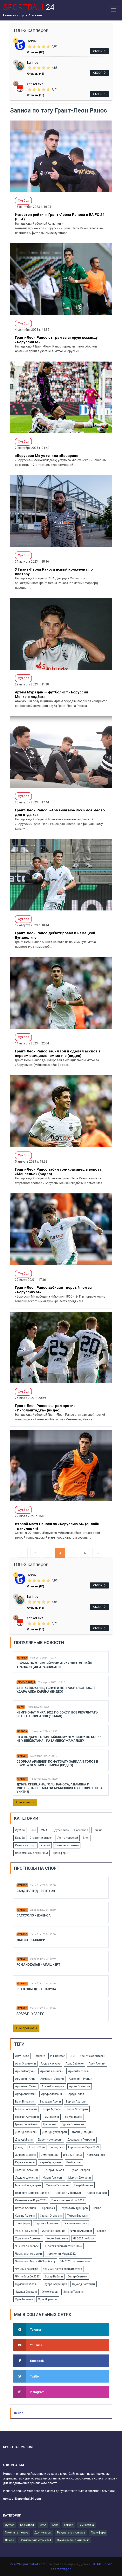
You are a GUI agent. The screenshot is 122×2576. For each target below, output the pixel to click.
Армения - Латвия (52, 2078)
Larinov (32, 62)
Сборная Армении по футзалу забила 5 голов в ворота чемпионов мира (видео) (57, 1763)
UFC (72, 2055)
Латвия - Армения (26, 2170)
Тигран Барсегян (78, 2215)
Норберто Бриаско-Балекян (33, 2192)
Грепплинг (50, 2124)
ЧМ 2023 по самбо (26, 2268)
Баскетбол (81, 1830)
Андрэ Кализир (51, 2063)
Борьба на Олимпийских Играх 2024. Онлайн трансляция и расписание (54, 1665)
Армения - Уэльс (26, 2086)
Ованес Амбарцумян (69, 2192)
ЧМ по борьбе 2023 (27, 2276)
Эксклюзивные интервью (73, 2540)
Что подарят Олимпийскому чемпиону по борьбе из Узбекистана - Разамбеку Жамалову (60, 1739)
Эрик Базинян (24, 2299)
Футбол (22, 1756)
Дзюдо (19, 2147)
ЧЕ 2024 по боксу (84, 2238)
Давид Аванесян (26, 2132)
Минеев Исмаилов (57, 2185)
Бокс (20, 1707)
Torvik (32, 41)
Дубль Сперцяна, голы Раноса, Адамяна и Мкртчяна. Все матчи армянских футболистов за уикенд (60, 1788)
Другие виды (26, 1682)
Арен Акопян (97, 2063)
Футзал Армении (81, 2230)
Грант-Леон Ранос (26, 2124)
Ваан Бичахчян (25, 2101)
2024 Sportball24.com (29, 2564)
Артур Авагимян (25, 2094)
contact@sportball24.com (22, 2499)
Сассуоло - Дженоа (34, 1915)
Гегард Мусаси (51, 2109)
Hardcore (39, 2055)
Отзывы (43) (35, 73)
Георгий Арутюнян (27, 2116)
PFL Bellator (57, 2055)
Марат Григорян (53, 2177)
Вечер (18, 2413)
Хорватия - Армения (28, 2238)
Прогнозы (48, 2208)
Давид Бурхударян (54, 2132)
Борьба (22, 1657)
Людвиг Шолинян (26, 2177)
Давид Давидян (82, 2132)
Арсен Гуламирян (53, 2086)
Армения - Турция (80, 2078)
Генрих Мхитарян (77, 2109)
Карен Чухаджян (50, 2162)
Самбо (97, 2208)
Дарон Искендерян (50, 2139)
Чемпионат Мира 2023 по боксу (35, 2261)
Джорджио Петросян (81, 2139)
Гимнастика (51, 2116)
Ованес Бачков (97, 2192)
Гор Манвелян (73, 2116)
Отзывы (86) (35, 52)
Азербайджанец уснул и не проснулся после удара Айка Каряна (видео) (56, 1689)
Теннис (97, 1830)
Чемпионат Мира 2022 (61, 2253)
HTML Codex (102, 2564)
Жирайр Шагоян (25, 2154)
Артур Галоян (76, 2094)
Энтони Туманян (74, 2291)
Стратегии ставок (41, 1837)
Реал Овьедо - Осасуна (36, 1989)
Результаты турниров (74, 2208)
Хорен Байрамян (57, 2238)
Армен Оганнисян (51, 2071)
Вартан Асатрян (76, 2101)
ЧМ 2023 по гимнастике (75, 2261)
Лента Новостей (67, 1837)
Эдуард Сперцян (26, 2291)
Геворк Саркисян (26, 2109)
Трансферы (60, 1852)
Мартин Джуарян (79, 2177)
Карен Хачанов (25, 2162)
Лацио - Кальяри (31, 1940)
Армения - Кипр (25, 2078)
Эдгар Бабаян (54, 2276)
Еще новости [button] (25, 1802)
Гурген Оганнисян (73, 2124)
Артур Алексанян (52, 2094)
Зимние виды (49, 2154)
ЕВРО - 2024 (37, 2147)
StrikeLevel (35, 84)
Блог (86, 1837)
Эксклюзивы (50, 2291)
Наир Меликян (83, 2185)
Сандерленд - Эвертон (36, 1891)
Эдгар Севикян (77, 2276)
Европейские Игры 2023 (83, 2147)
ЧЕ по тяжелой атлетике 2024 (63, 2246)
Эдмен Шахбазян (26, 2284)
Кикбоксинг (73, 2162)
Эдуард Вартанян (83, 2284)
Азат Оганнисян (25, 2063)
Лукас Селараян (81, 2170)
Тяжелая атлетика (67, 1845)
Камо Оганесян (96, 2154)
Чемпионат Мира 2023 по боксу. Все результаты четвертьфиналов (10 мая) (57, 1714)
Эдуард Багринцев (55, 2284)
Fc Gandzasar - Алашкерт (38, 1964)
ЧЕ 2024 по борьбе (27, 2246)
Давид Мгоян (24, 2139)
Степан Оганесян (51, 2215)
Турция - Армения (46, 2223)
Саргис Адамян (25, 2215)
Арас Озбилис (75, 2063)
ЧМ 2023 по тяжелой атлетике (62, 2268)
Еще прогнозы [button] (26, 2028)
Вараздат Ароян (50, 2101)
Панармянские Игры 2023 (31, 1852)
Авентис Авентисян (92, 2055)
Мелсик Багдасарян (28, 2185)
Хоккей (45, 1845)
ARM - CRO (22, 2055)
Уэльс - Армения (26, 2230)
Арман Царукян (25, 2071)
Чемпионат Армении (28, 2253)
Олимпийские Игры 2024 (30, 2200)
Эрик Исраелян (48, 2299)
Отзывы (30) (35, 95)
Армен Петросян (79, 2071)
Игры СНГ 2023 (72, 2154)
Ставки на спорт (25, 1845)
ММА (44, 1830)
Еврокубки (56, 2147)
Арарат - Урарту (30, 2014)
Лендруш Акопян (54, 2170)
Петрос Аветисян (26, 2208)
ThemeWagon (61, 2569)
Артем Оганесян (79, 2086)
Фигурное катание (53, 2230)
